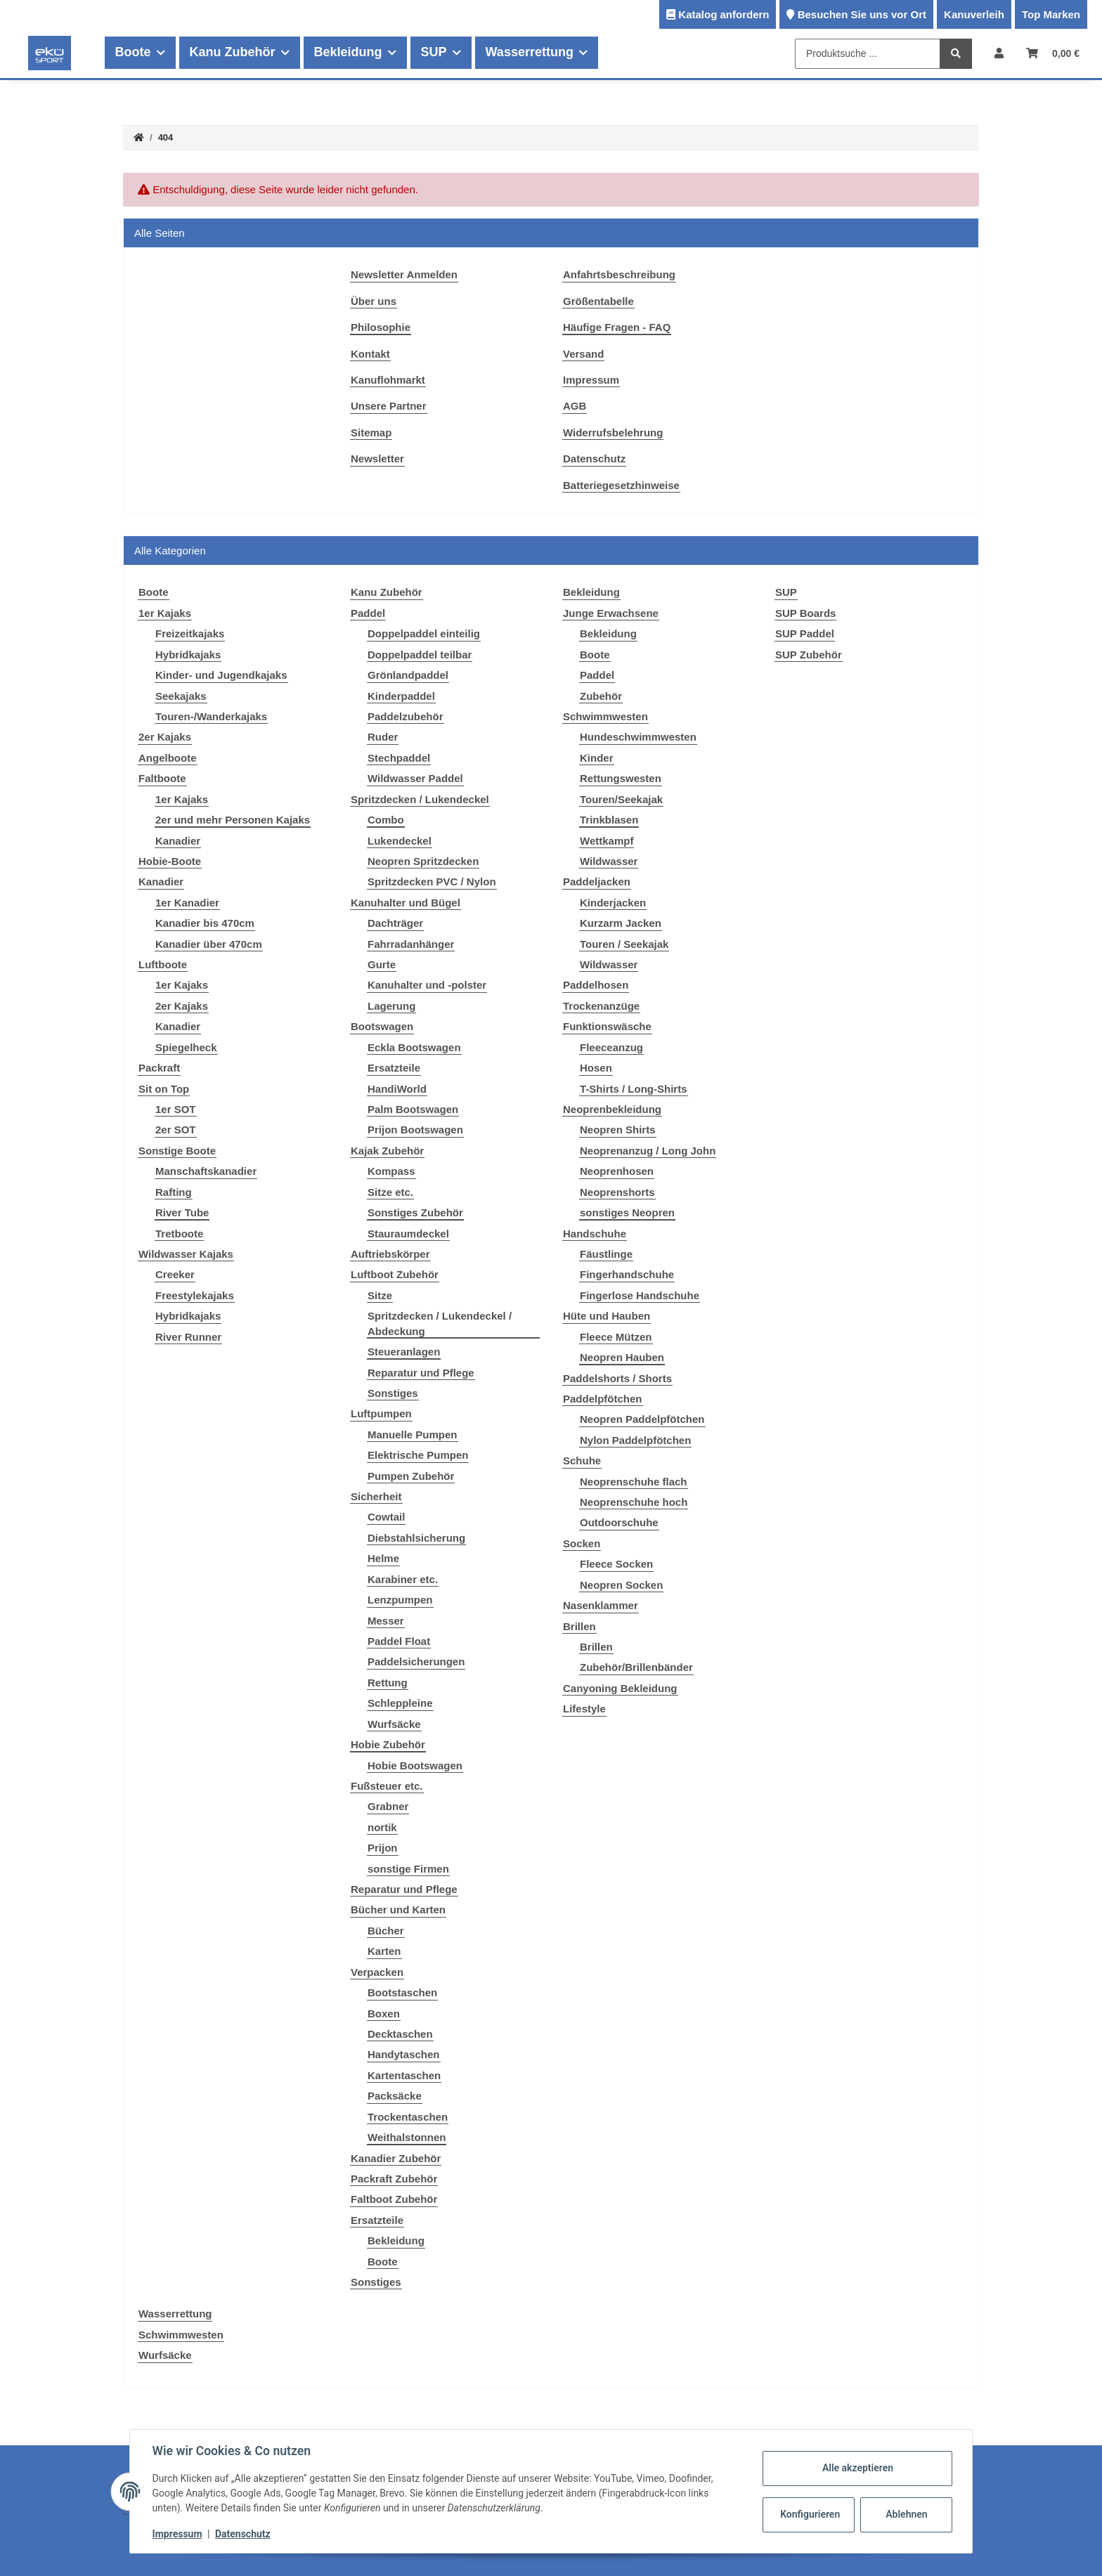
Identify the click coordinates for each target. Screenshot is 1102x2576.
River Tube (182, 1212)
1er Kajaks (164, 613)
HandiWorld (397, 1089)
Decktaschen (400, 2034)
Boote (383, 2262)
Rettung (388, 1683)
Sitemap (371, 432)
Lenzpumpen (400, 1600)
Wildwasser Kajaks (185, 1254)
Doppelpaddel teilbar (420, 655)
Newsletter (377, 458)
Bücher (386, 1931)
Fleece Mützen (616, 1337)
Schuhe (582, 1460)
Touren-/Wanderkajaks (211, 716)
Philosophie (380, 327)
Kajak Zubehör (387, 1151)
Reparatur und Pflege (421, 1373)
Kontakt (370, 354)
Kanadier (177, 841)
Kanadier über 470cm (208, 944)
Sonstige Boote (177, 1151)
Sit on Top (163, 1089)
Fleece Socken (616, 1564)
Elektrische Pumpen (418, 1455)
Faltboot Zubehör (394, 2199)
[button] (999, 53)
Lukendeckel (400, 841)
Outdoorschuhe (619, 1522)
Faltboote (162, 778)
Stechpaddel (399, 758)
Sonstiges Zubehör (415, 1212)
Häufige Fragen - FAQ (616, 327)
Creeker (175, 1274)
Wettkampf (606, 841)
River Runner (188, 1337)
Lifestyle (584, 1709)
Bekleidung (396, 2240)
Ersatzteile (394, 1068)
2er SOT (175, 1130)
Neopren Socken (621, 1585)
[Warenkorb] (1053, 53)
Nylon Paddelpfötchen (635, 1440)
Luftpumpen (381, 1413)
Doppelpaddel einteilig (424, 633)
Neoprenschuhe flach (633, 1482)
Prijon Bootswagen (415, 1130)
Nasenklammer (600, 1605)
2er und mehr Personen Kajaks (232, 820)
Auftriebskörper (390, 1254)
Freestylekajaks (194, 1295)
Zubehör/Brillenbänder (636, 1667)
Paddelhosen (595, 985)
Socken (581, 1543)
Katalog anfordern (723, 14)
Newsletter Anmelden (404, 274)
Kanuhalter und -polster (427, 985)
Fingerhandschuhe (627, 1274)
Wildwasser (608, 861)
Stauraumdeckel (408, 1234)
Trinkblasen (609, 820)
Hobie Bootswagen (415, 1765)
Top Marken (1051, 14)
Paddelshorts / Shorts (617, 1378)
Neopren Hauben (622, 1357)
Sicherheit (376, 1496)
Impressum (591, 380)
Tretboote (179, 1234)
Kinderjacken (613, 903)
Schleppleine (400, 1703)
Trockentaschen (408, 2117)
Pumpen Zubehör (411, 1476)
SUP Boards (805, 613)
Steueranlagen (404, 1352)
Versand (583, 354)
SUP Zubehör (808, 655)
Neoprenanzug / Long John (647, 1151)
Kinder (597, 758)
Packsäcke (395, 2096)
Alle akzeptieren (857, 2467)
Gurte (382, 964)
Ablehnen (906, 2514)
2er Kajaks (164, 737)
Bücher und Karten (398, 1909)
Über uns (373, 301)
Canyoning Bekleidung (620, 1688)
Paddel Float (399, 1641)
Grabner (388, 1806)
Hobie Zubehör (388, 1744)
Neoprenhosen (617, 1171)
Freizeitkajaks (189, 633)
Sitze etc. (390, 1192)
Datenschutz (594, 458)
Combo (386, 820)
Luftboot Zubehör (395, 1274)
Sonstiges (393, 1393)
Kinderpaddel (401, 696)
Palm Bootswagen (413, 1109)
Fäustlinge (606, 1254)
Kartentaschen (404, 2075)
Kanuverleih (974, 14)
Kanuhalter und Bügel (405, 903)
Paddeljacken (596, 881)
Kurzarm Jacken (620, 923)
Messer (386, 1621)
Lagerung (391, 1006)
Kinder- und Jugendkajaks (221, 675)
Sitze (380, 1295)
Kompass (391, 1171)
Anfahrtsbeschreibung (619, 274)
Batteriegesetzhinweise (621, 485)
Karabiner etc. (403, 1579)
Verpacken (377, 1972)
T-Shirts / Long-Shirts (633, 1089)
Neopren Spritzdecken (423, 861)
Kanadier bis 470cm (204, 923)
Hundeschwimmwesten (638, 737)
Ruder (383, 737)
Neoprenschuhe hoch (633, 1502)
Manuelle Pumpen (413, 1434)
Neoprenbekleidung (612, 1109)
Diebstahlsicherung (416, 1538)
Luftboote (162, 964)
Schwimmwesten (605, 716)
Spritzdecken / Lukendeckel (420, 799)
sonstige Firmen (408, 1869)
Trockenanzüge (601, 1006)
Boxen (384, 2013)
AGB (574, 406)
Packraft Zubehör (394, 2179)
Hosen (596, 1068)
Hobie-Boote (169, 861)
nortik (382, 1827)
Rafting (173, 1192)
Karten (384, 1951)
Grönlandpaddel (408, 675)
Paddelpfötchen (602, 1399)
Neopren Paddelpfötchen (642, 1419)
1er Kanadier (187, 903)
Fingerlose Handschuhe (639, 1295)
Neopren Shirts (618, 1130)
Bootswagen (382, 1026)
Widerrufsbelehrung (613, 432)
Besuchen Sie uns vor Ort (862, 14)
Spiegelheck (186, 1047)
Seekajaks (181, 696)
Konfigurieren (810, 2514)
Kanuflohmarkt (388, 380)
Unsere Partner (389, 406)
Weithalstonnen (407, 2137)
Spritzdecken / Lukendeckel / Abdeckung (440, 1323)
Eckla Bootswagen (414, 1047)
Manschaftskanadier (206, 1171)
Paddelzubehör (405, 716)
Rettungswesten (620, 778)
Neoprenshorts (617, 1192)
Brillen (579, 1626)
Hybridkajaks (188, 655)
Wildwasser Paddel (415, 778)
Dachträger (395, 923)
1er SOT (175, 1109)
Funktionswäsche (607, 1026)
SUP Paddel (804, 633)
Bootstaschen (402, 1992)
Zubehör (601, 696)
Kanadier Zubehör (396, 2158)
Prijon (383, 1848)
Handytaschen (404, 2054)
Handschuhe (594, 1234)
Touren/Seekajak (621, 799)
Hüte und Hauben (606, 1316)
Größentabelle (598, 301)
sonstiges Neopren (627, 1212)
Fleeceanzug (611, 1047)
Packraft (159, 1068)
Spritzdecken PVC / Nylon (432, 881)
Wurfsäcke (394, 1724)
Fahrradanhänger (411, 944)
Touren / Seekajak (624, 944)
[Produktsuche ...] (867, 54)
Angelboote (167, 758)
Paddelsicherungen (416, 1661)
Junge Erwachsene (611, 613)
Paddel (368, 613)
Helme (383, 1558)
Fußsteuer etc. (387, 1786)
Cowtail (386, 1517)
